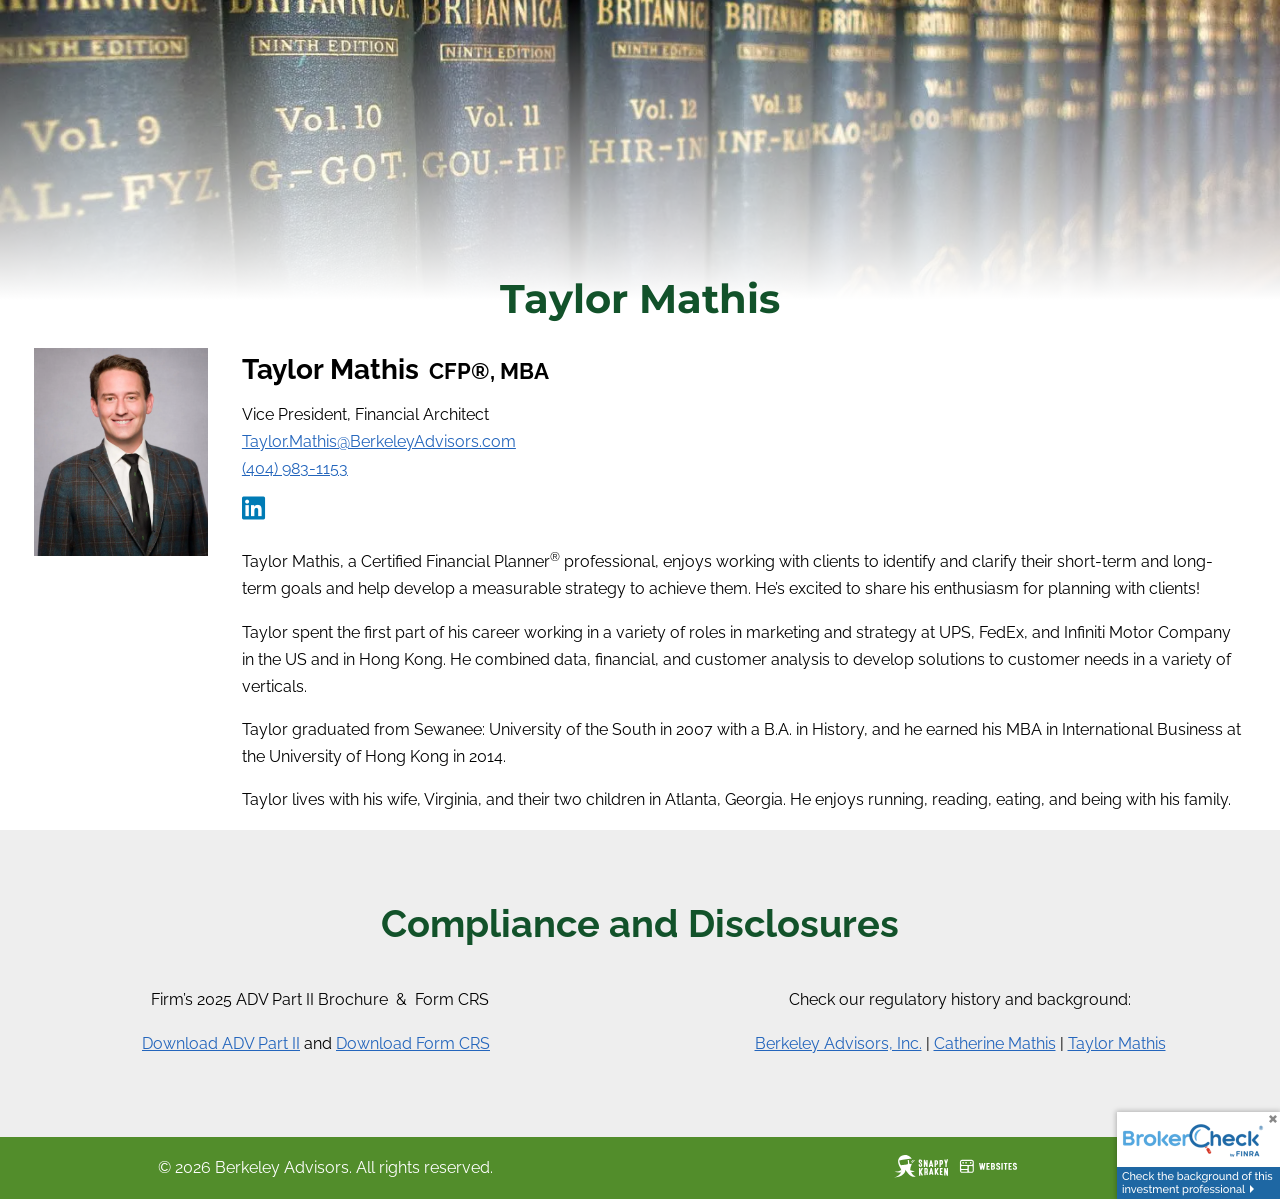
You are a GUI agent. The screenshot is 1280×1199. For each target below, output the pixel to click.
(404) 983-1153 (295, 468)
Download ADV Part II (221, 1043)
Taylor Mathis (1117, 1043)
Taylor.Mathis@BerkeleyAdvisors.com (379, 441)
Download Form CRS (413, 1043)
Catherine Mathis (995, 1043)
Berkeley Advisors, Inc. (838, 1043)
